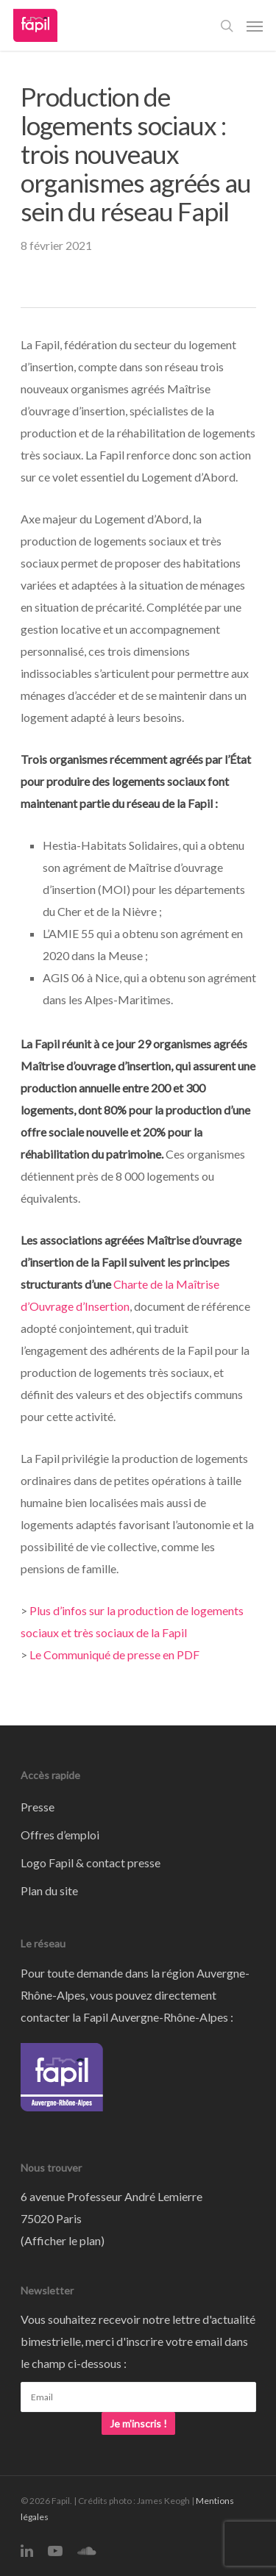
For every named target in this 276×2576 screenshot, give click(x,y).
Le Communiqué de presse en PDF (114, 1654)
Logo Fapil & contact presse (90, 1863)
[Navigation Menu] (255, 25)
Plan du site (49, 1890)
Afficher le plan (62, 2240)
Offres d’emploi (60, 1835)
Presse (37, 1807)
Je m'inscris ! (138, 2423)
